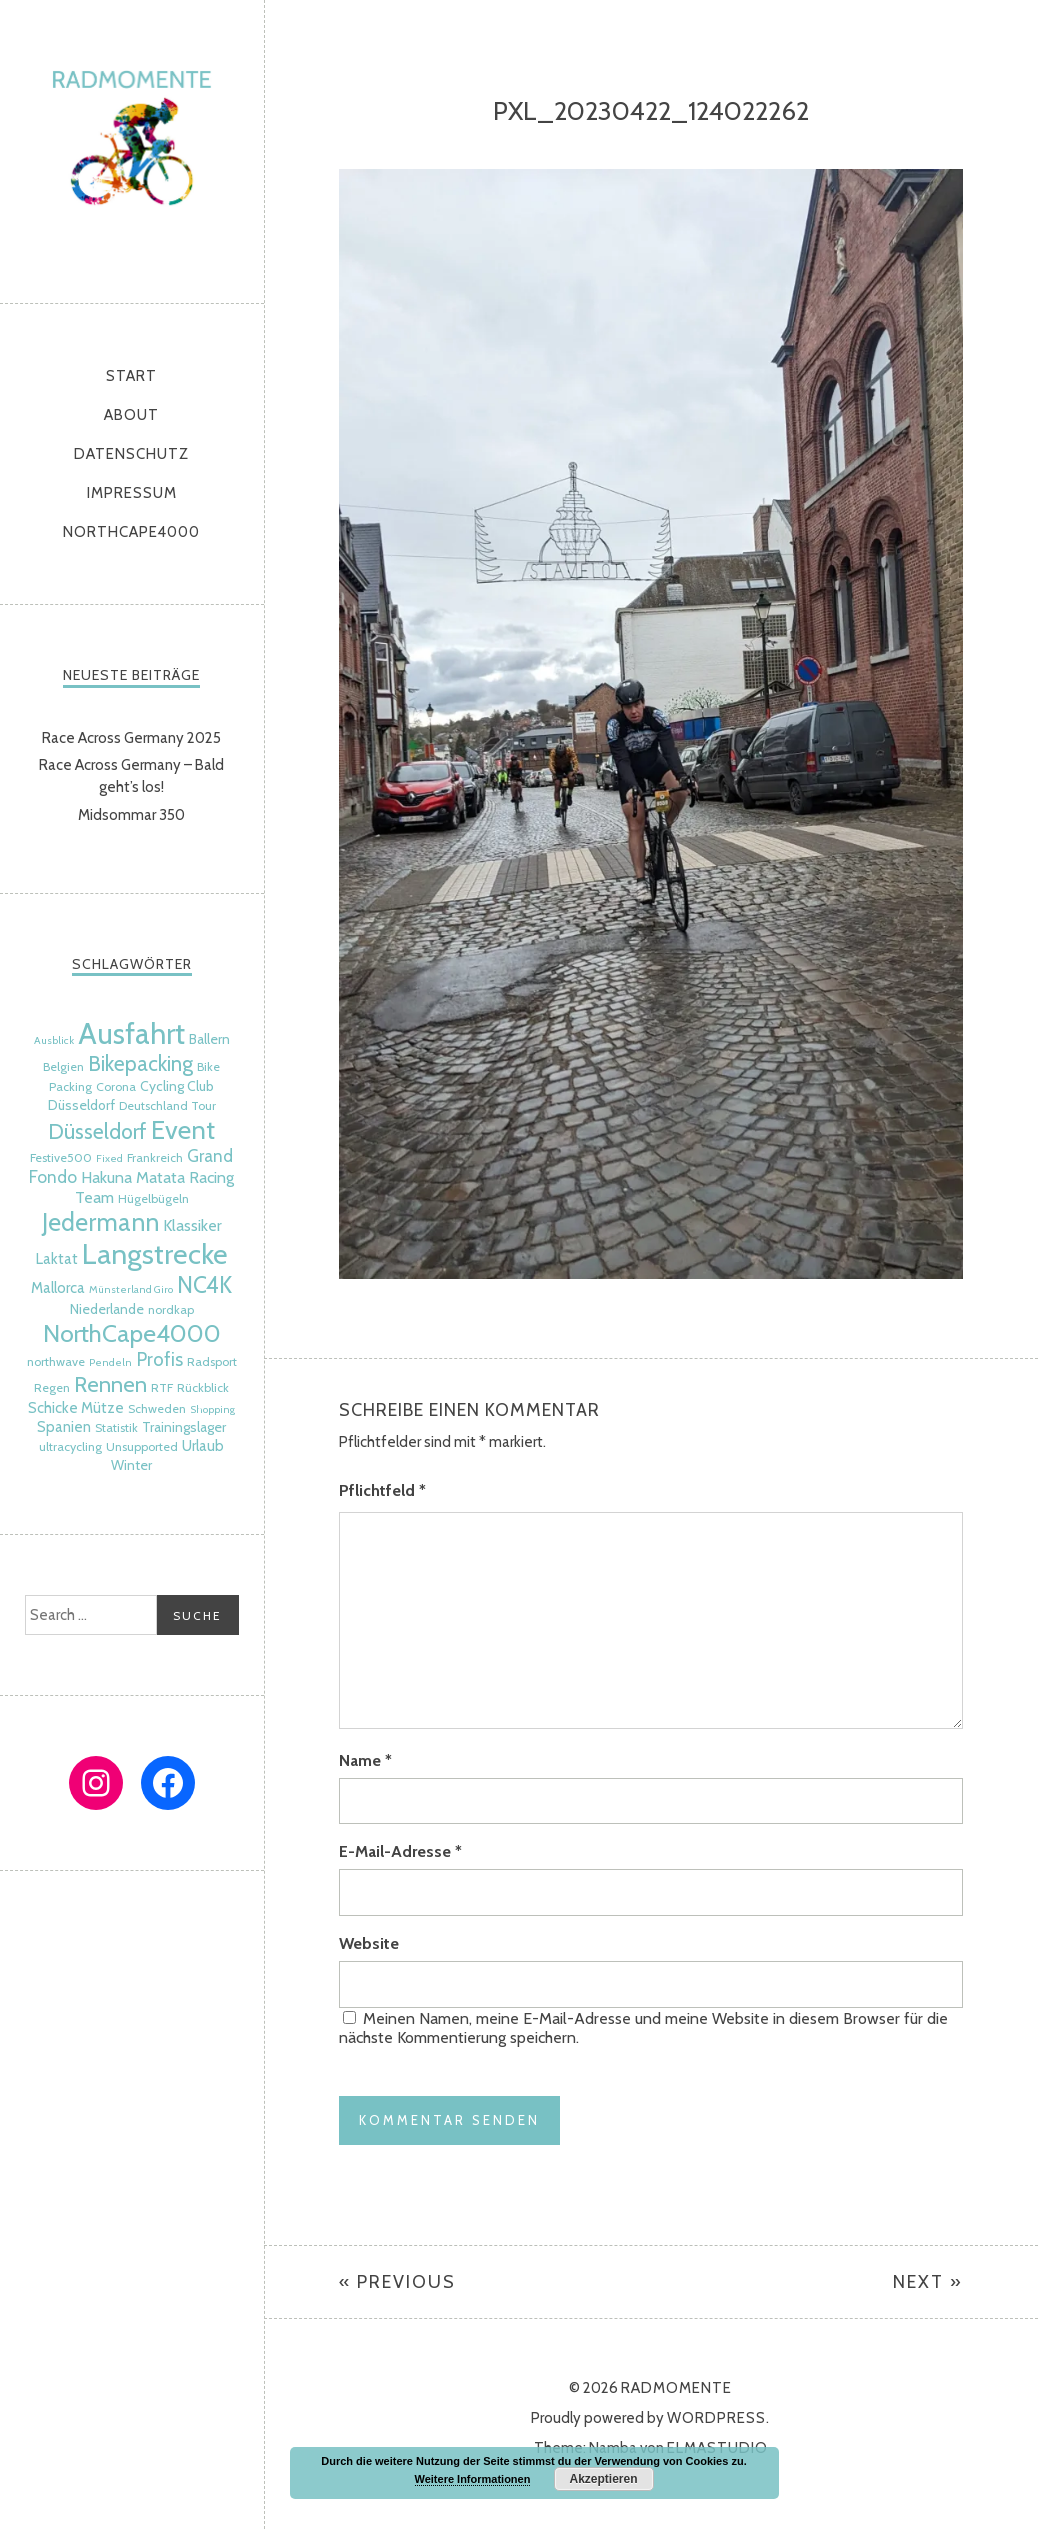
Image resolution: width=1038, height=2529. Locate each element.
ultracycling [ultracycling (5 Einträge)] (70, 1446)
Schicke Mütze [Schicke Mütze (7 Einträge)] (76, 1408)
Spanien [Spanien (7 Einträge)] (64, 1427)
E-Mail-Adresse (400, 1851)
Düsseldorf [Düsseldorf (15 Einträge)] (97, 1131)
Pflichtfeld (382, 1490)
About (131, 415)
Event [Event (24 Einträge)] (183, 1129)
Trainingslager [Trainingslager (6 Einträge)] (184, 1427)
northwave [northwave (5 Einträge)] (56, 1361)
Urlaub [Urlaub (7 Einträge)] (203, 1446)
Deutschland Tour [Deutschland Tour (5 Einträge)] (167, 1105)
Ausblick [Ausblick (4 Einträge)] (54, 1040)
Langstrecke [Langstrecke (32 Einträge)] (155, 1254)
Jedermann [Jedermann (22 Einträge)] (100, 1222)
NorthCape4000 (131, 532)
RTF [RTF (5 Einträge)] (162, 1387)
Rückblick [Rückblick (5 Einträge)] (203, 1387)
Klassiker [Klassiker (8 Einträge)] (192, 1225)
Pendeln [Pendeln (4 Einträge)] (110, 1362)
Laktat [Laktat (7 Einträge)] (57, 1259)
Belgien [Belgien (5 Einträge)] (63, 1066)
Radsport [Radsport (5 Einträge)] (212, 1361)
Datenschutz (131, 454)
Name (365, 1760)
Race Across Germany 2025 (131, 738)
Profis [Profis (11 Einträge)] (159, 1359)
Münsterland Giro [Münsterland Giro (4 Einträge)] (131, 1289)
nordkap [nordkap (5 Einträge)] (171, 1309)
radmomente (131, 146)
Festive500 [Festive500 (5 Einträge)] (61, 1157)
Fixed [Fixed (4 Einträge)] (109, 1158)
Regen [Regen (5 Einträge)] (52, 1387)
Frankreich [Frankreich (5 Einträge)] (155, 1157)
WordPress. (718, 2418)
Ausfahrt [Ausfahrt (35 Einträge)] (131, 1033)
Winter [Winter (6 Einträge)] (131, 1465)
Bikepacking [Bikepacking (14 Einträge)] (140, 1063)
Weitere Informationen (473, 2479)
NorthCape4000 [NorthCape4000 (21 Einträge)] (132, 1333)
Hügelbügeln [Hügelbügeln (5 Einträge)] (153, 1198)
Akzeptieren (603, 2479)
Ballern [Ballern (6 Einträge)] (209, 1039)
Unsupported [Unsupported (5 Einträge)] (142, 1446)
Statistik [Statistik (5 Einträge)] (116, 1427)
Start (131, 376)
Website (369, 1943)
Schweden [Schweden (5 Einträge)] (157, 1408)
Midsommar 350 (131, 815)
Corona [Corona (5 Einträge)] (116, 1086)
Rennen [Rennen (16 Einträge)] (110, 1384)
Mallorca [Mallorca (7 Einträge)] (58, 1288)
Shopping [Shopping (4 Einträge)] (212, 1409)
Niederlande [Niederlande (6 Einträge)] (107, 1309)
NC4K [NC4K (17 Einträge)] (204, 1285)
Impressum (132, 493)
